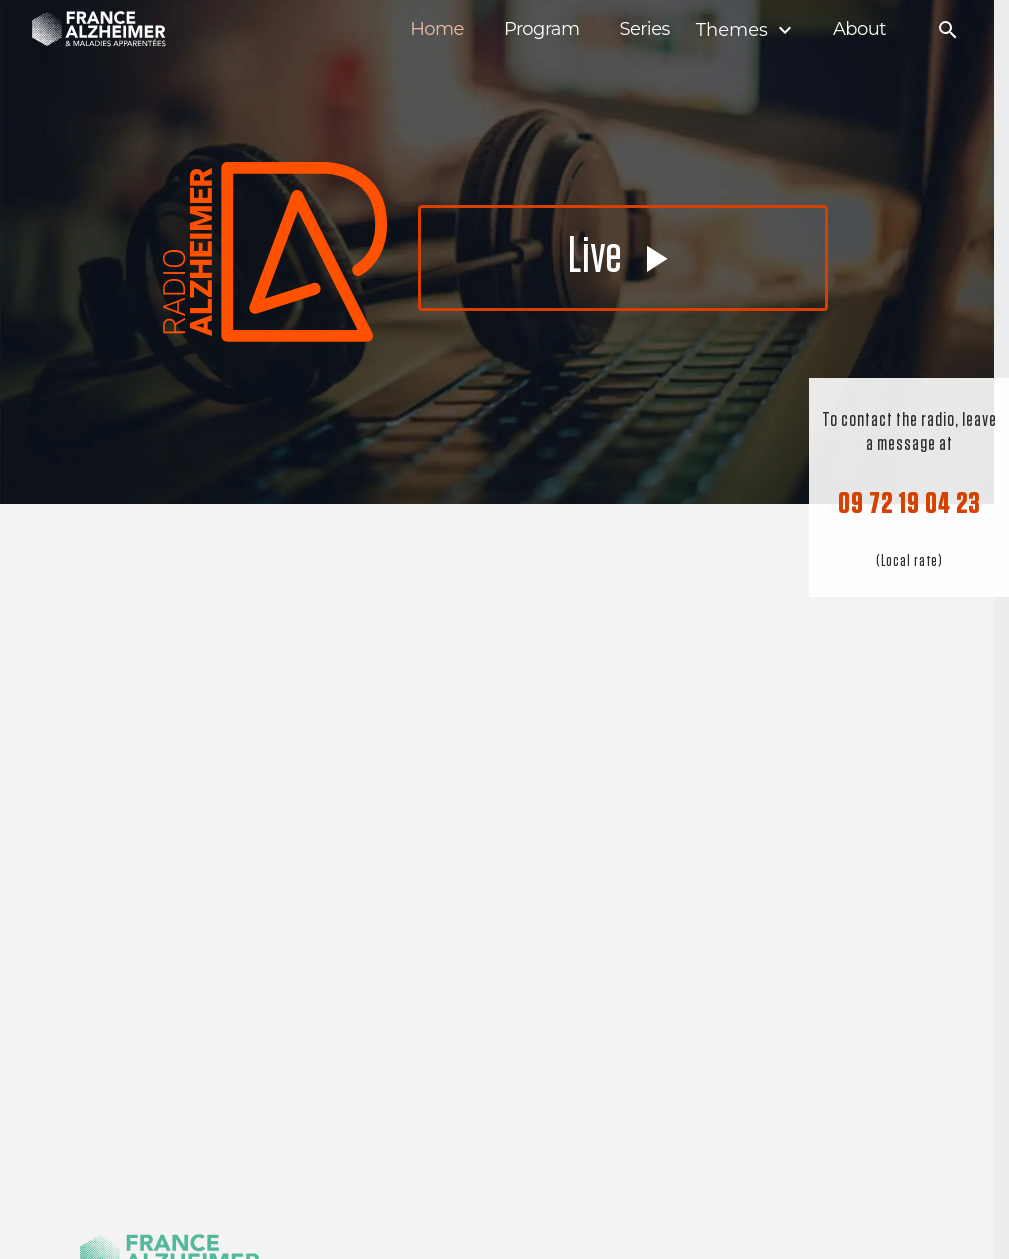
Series (644, 29)
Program (542, 29)
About (859, 29)
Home (437, 29)
